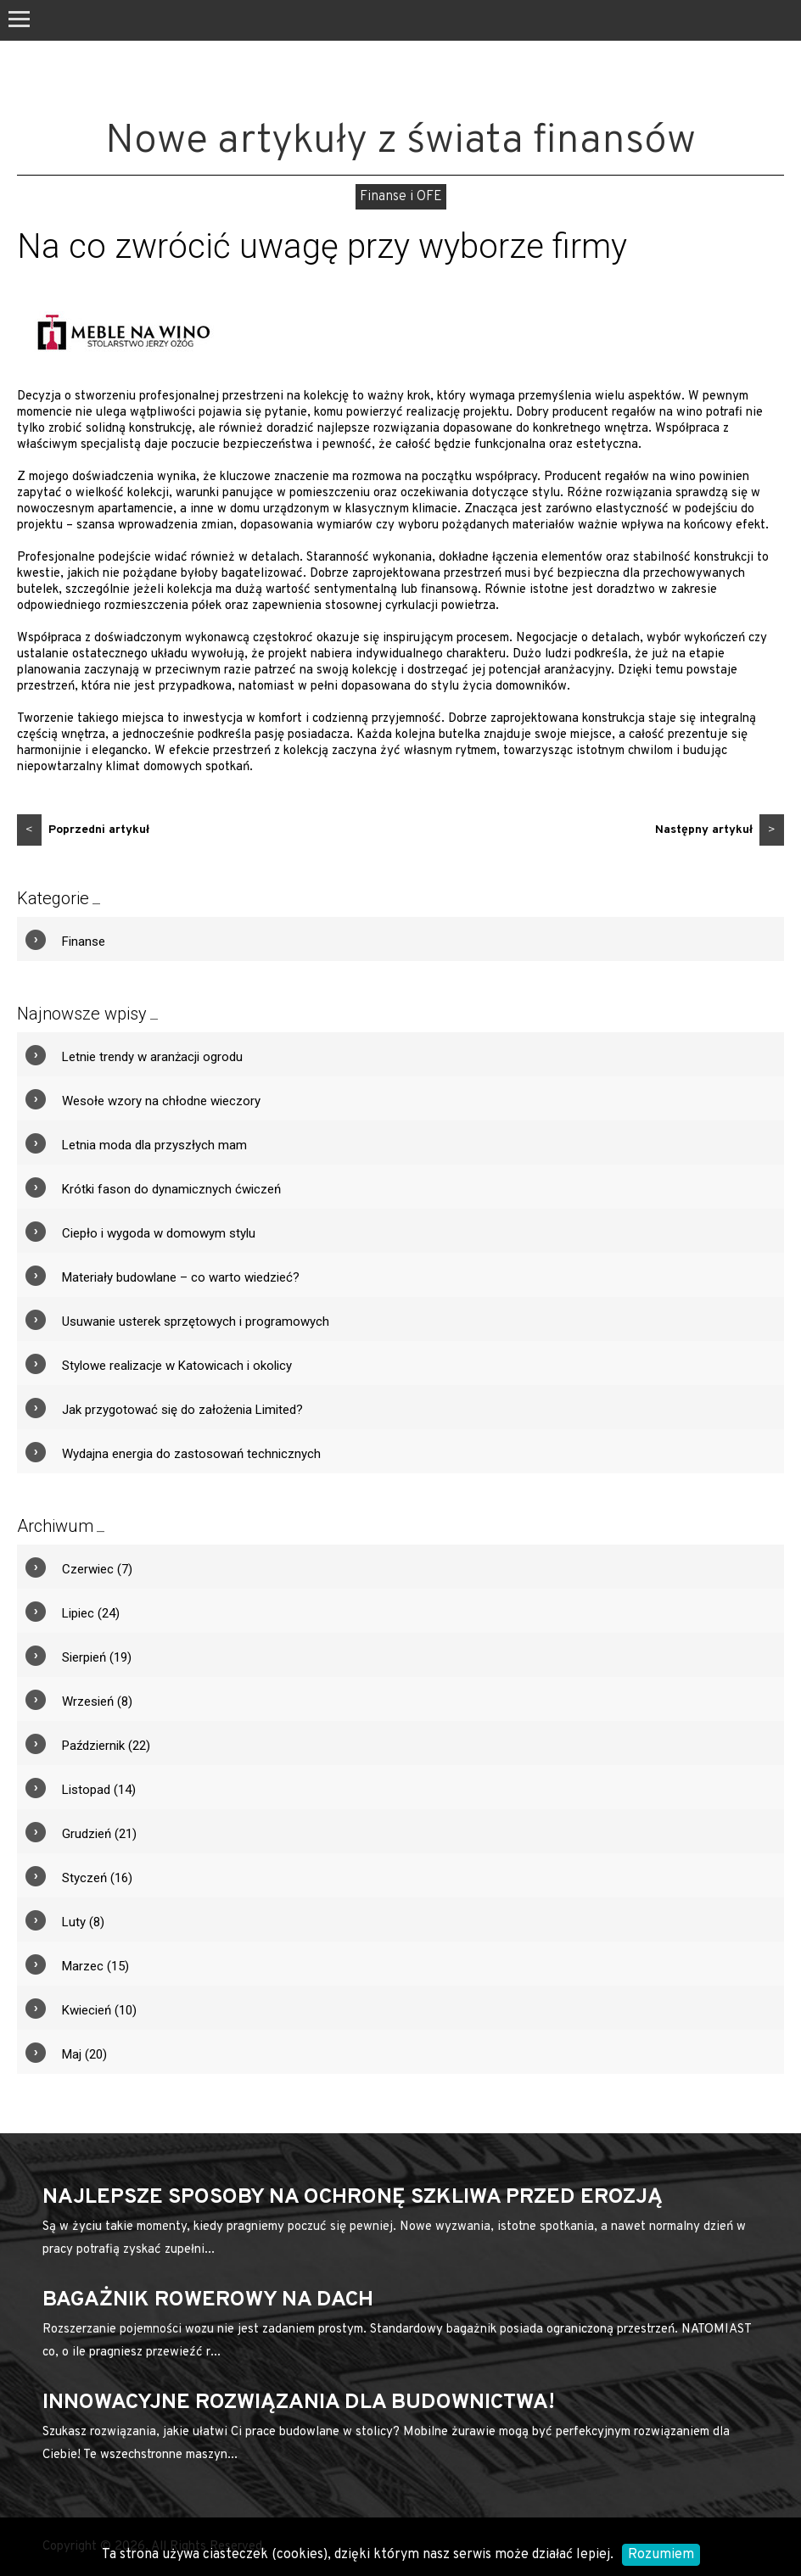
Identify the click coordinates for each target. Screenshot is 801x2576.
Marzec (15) (95, 1966)
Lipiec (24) (91, 1613)
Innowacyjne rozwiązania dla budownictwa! (298, 2403)
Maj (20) (84, 2054)
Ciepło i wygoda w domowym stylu (158, 1233)
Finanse (83, 941)
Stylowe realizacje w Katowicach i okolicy (177, 1365)
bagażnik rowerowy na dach (207, 2300)
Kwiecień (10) (99, 2010)
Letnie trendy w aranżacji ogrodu (152, 1056)
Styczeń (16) (97, 1878)
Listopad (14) (99, 1789)
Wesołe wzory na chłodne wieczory (161, 1101)
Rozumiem (661, 2554)
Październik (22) (106, 1745)
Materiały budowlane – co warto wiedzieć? (181, 1277)
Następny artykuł (719, 830)
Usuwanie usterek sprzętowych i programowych (195, 1321)
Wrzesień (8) (97, 1701)
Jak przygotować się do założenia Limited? (182, 1409)
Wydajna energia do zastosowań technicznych (191, 1453)
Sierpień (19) (97, 1657)
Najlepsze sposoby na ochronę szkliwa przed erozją (352, 2197)
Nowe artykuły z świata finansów (400, 141)
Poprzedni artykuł (83, 830)
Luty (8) (83, 1922)
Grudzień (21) (99, 1833)
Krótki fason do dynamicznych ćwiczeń (171, 1189)
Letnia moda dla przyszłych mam (154, 1145)
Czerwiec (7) (97, 1569)
